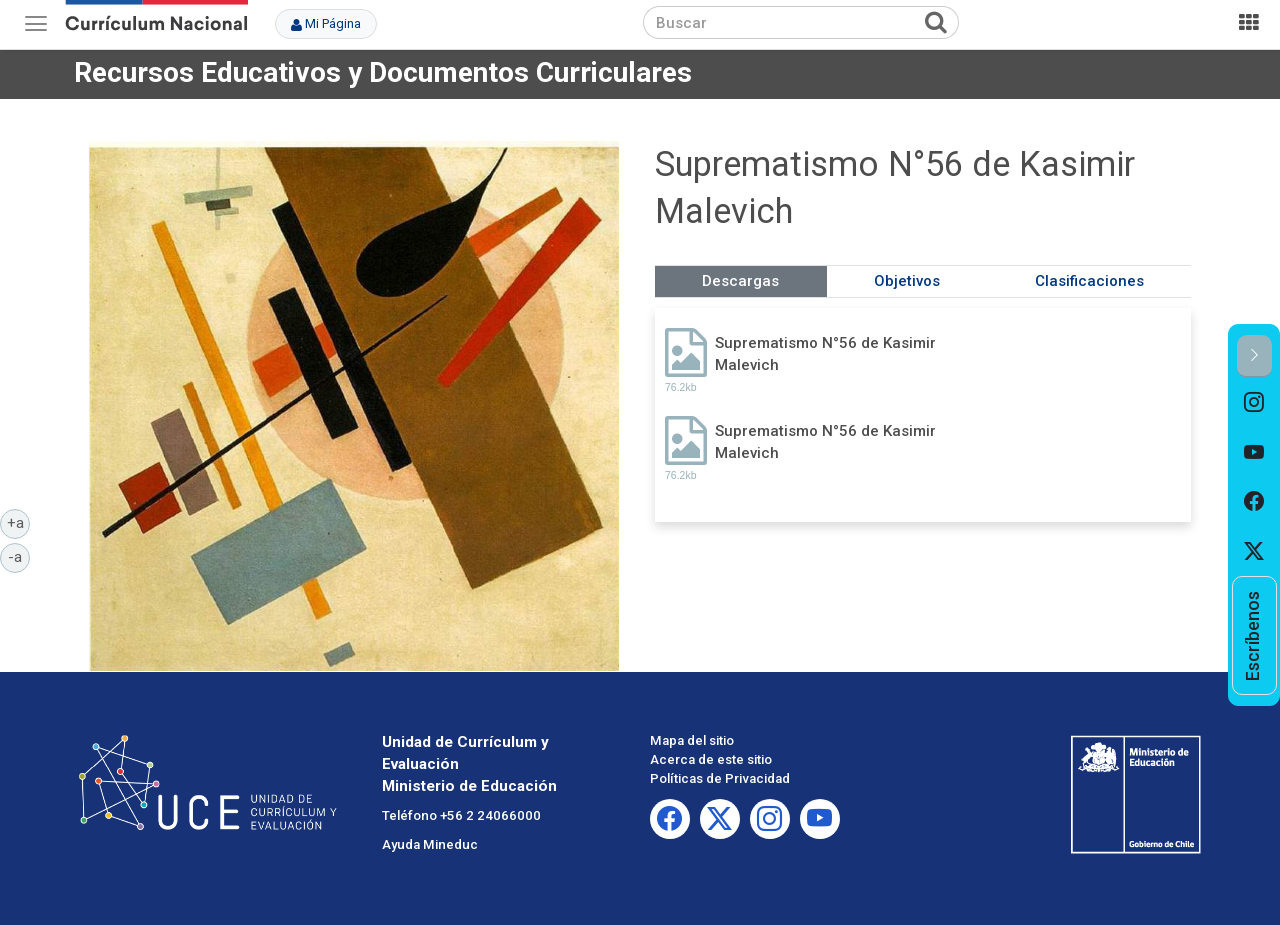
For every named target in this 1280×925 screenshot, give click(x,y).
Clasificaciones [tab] (1089, 281)
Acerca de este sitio (711, 759)
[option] (1254, 403)
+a (19, 522)
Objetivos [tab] (907, 281)
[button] (1254, 356)
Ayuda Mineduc (430, 844)
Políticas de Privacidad (720, 778)
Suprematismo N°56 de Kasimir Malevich (825, 353)
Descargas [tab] (740, 281)
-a (19, 556)
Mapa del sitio (692, 740)
